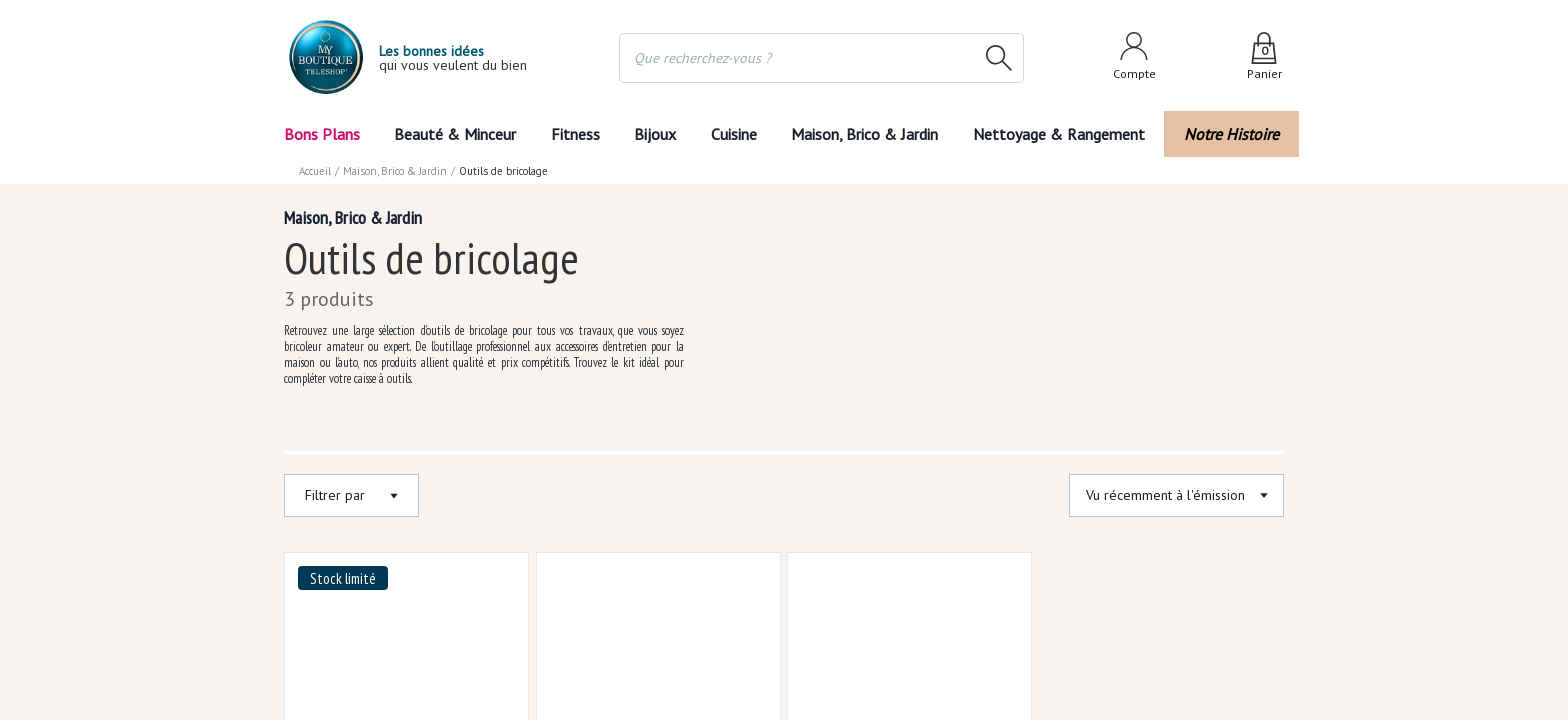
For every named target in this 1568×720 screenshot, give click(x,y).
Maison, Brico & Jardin (874, 133)
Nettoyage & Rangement (1066, 133)
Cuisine (737, 133)
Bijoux (653, 133)
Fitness (571, 133)
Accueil (316, 170)
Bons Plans (322, 133)
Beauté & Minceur (452, 133)
